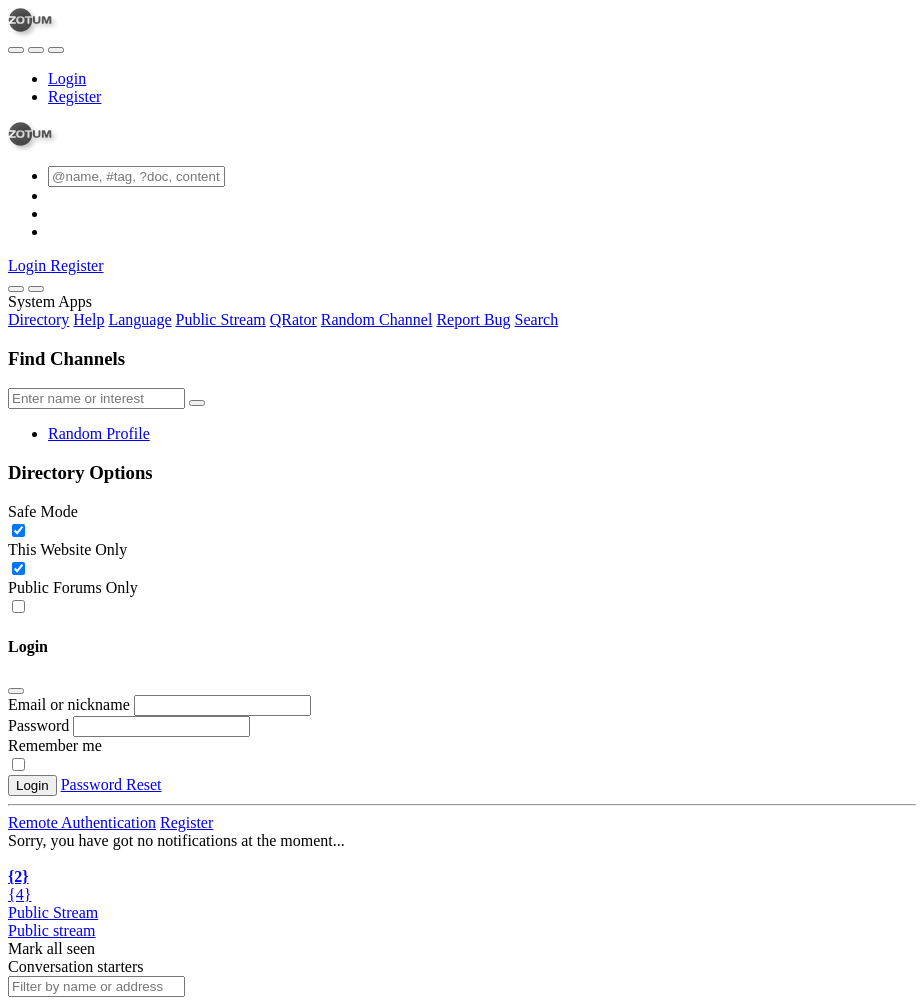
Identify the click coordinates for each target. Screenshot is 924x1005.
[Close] (36, 289)
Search (537, 319)
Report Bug (473, 319)
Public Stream (221, 319)
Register (74, 96)
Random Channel (377, 319)
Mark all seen (51, 948)
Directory (38, 319)
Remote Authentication (82, 822)
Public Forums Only (73, 587)
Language (139, 319)
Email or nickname (71, 704)
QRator (293, 319)
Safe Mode (43, 511)
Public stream (52, 930)
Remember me (55, 745)
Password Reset (111, 784)
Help (88, 319)
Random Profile (99, 433)
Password (38, 725)
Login (67, 78)
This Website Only (67, 549)
